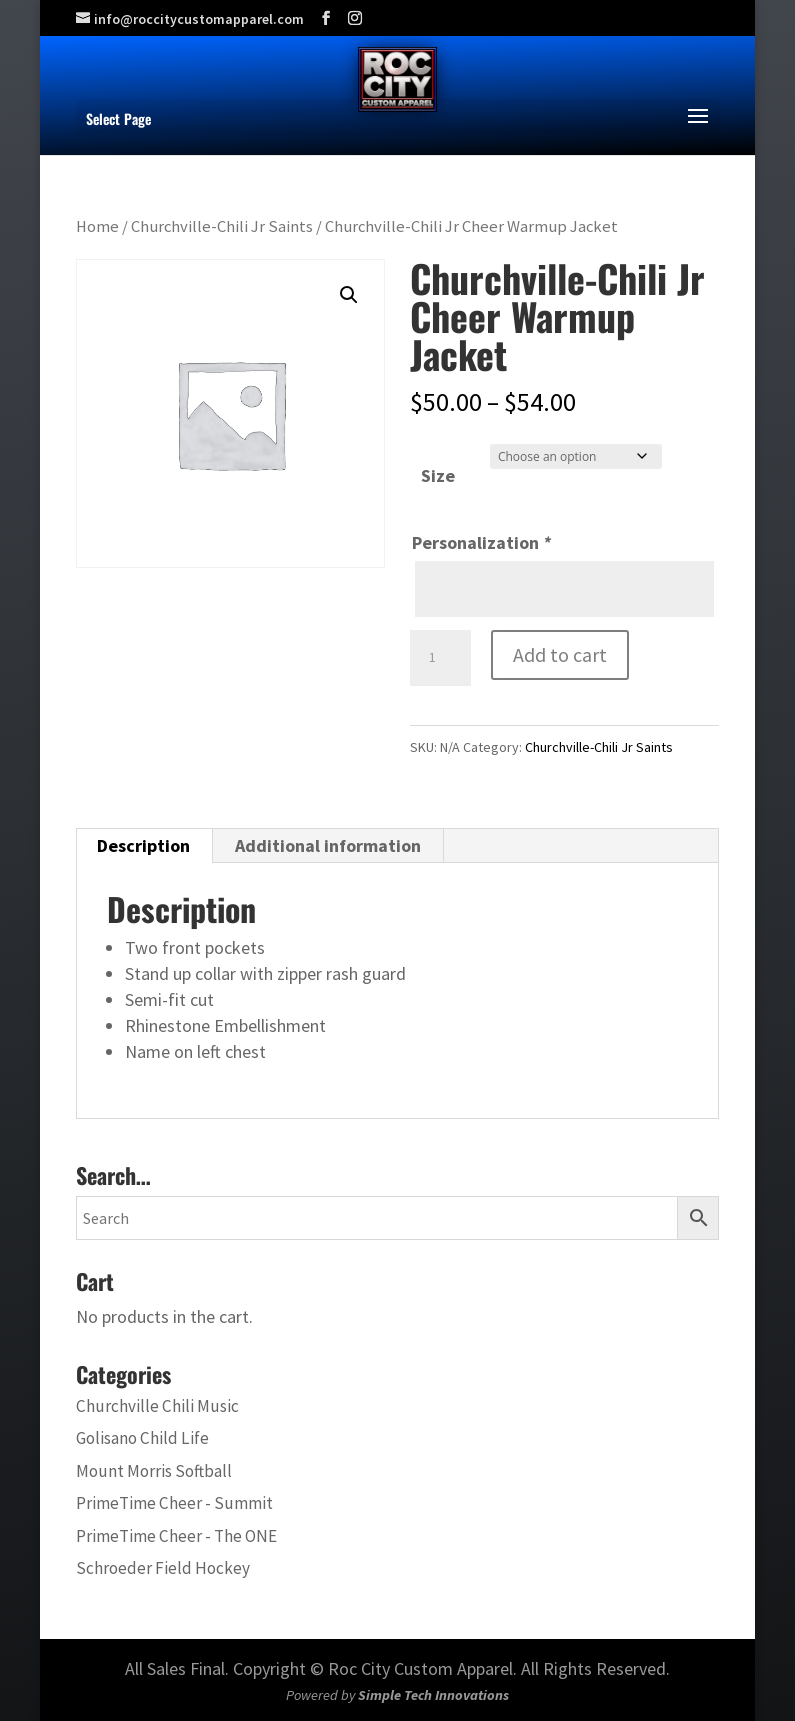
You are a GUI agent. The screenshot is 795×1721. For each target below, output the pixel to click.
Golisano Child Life (142, 1438)
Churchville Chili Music (157, 1406)
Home (97, 226)
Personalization (481, 542)
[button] (349, 295)
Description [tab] (143, 845)
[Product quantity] (440, 658)
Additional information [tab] (328, 845)
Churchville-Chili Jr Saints (222, 226)
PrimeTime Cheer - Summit (174, 1503)
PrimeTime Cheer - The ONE (176, 1536)
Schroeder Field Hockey (163, 1568)
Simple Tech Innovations (433, 1695)
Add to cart (560, 654)
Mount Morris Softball (154, 1471)
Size (438, 475)
